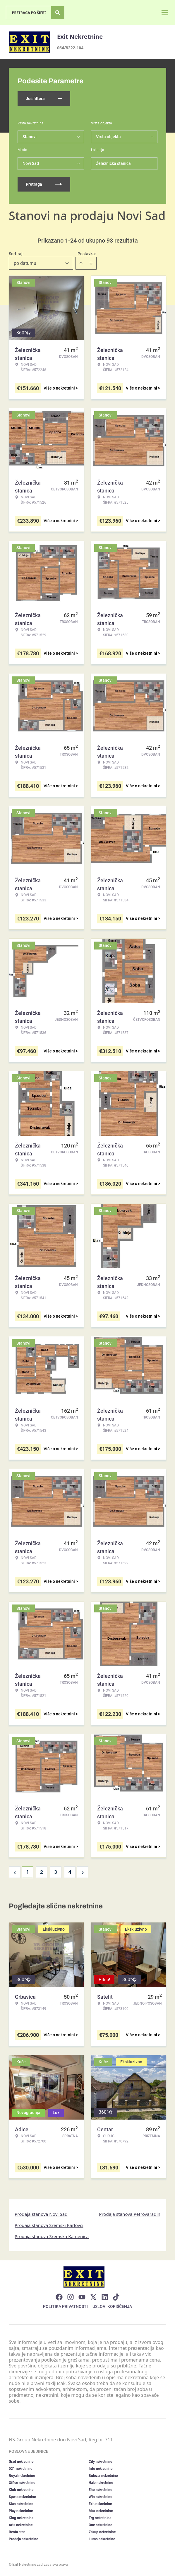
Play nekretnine (21, 2511)
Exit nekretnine (100, 2504)
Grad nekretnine (21, 2462)
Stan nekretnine (21, 2504)
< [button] (14, 1872)
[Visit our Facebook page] (59, 2297)
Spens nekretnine (22, 2497)
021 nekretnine (20, 2469)
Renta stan (17, 2532)
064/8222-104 (70, 47)
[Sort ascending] (81, 263)
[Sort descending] (91, 263)
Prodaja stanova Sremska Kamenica (52, 2236)
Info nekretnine (100, 2469)
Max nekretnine (101, 2511)
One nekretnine (100, 2525)
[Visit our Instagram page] (70, 2297)
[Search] (57, 12)
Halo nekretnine (101, 2483)
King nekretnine (21, 2518)
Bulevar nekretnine (103, 2476)
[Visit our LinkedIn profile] (104, 2297)
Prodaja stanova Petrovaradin (129, 2214)
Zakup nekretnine (102, 2532)
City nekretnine (100, 2462)
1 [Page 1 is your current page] (27, 1872)
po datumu (25, 263)
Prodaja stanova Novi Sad (41, 2214)
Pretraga (44, 184)
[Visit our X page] (93, 2297)
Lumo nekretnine (102, 2539)
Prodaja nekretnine (23, 2539)
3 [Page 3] (55, 1872)
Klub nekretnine (21, 2490)
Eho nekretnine (100, 2490)
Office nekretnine (22, 2483)
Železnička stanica (113, 163)
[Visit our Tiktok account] (116, 2297)
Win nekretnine (100, 2497)
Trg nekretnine (100, 2518)
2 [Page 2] (41, 1872)
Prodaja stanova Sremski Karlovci (49, 2225)
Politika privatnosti (65, 2306)
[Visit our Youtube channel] (81, 2297)
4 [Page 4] (69, 1872)
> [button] (82, 1872)
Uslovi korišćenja (112, 2306)
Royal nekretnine (22, 2476)
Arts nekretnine (20, 2525)
